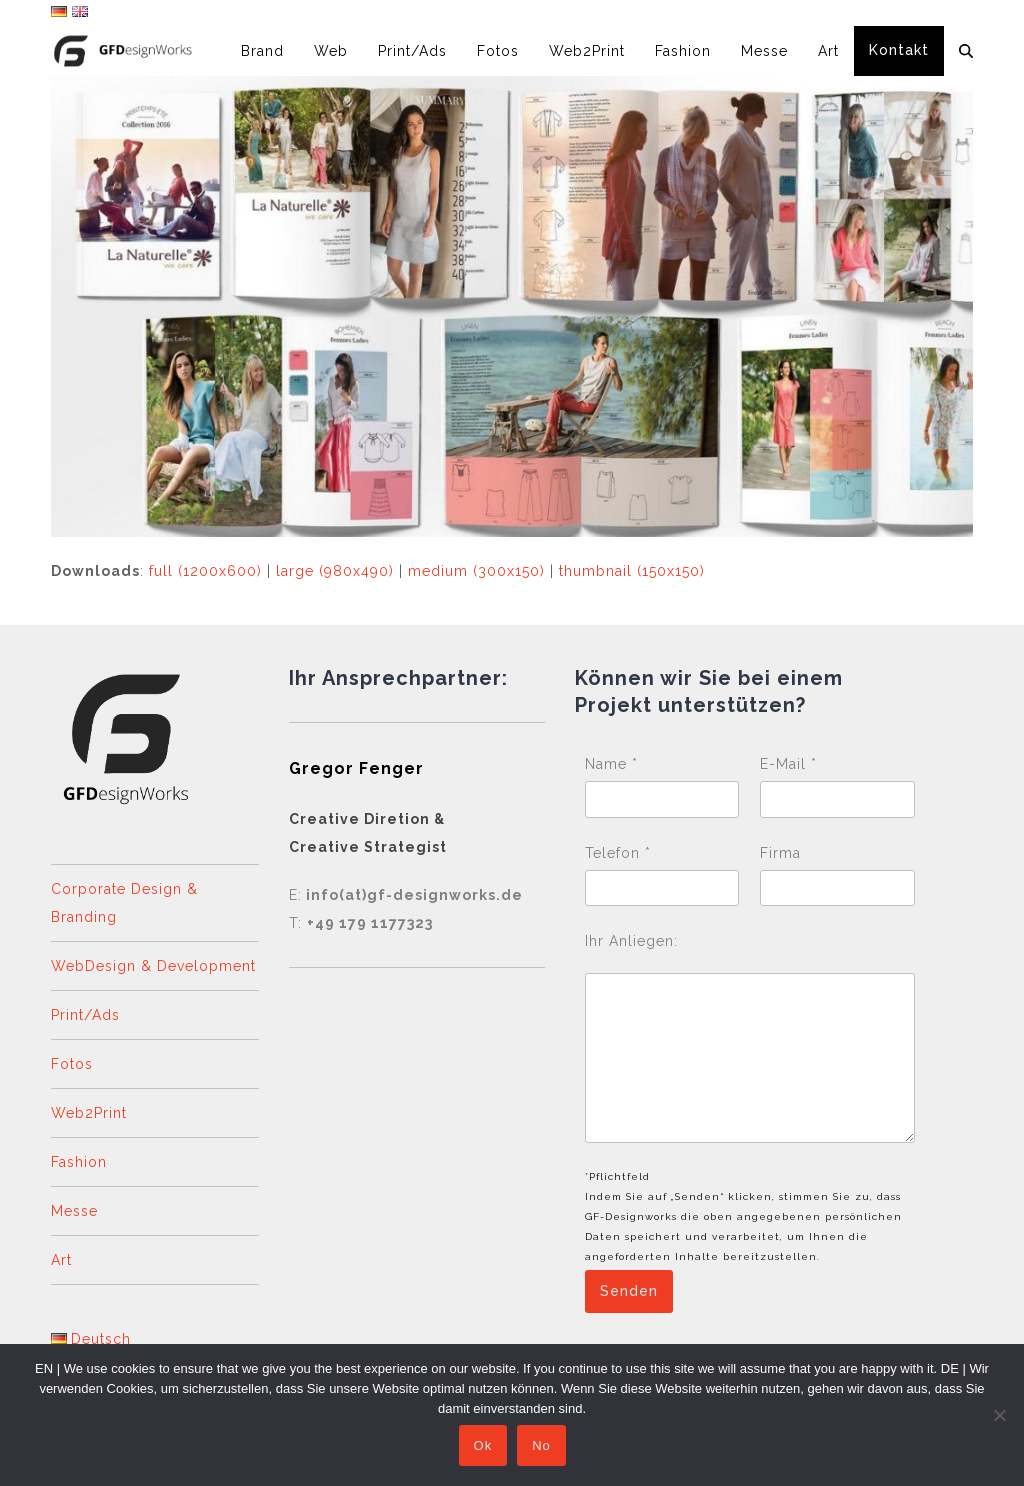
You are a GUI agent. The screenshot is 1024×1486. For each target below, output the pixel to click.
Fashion (79, 1162)
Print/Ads (85, 1015)
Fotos (72, 1064)
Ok (487, 1450)
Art (61, 1260)
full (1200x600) (205, 571)
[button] (966, 51)
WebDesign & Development (153, 966)
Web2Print (89, 1113)
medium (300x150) (476, 571)
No (546, 1450)
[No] (999, 1417)
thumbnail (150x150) (632, 571)
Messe (74, 1211)
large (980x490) (335, 571)
